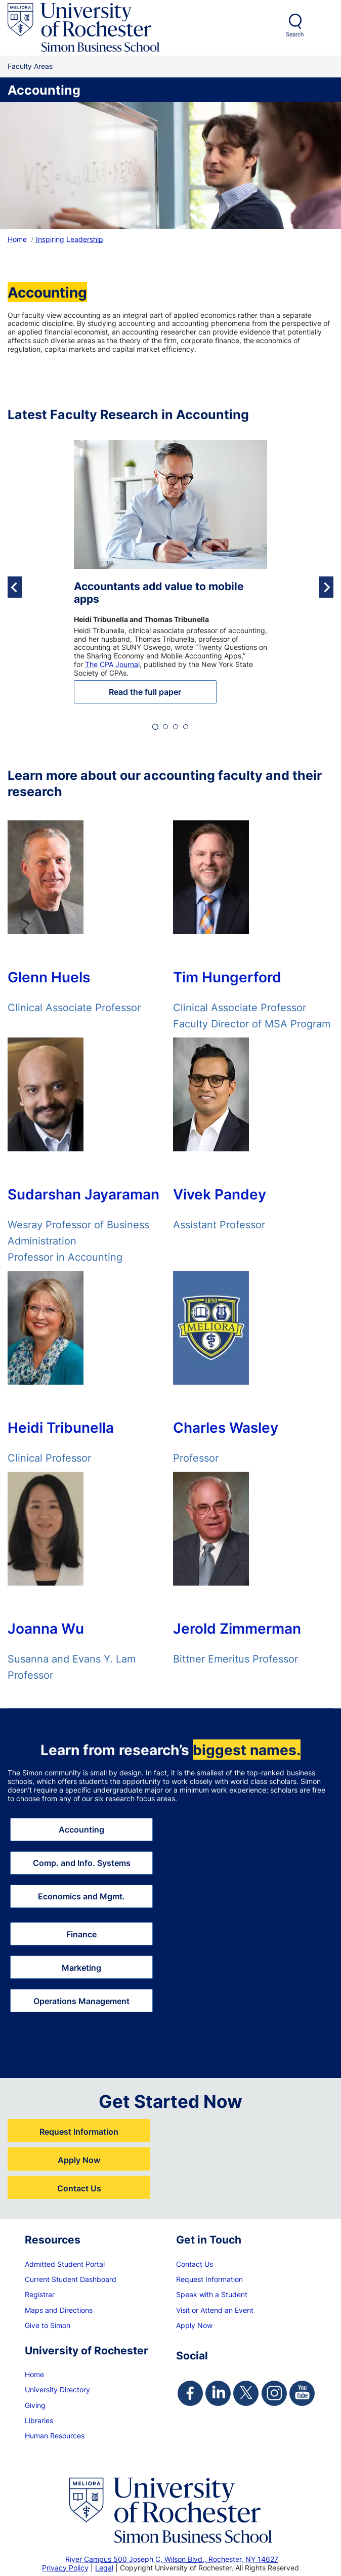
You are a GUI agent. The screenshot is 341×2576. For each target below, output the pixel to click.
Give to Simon (47, 2325)
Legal (104, 2567)
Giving (35, 2405)
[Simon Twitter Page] (246, 2393)
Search (295, 34)
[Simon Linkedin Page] (218, 2393)
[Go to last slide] (15, 587)
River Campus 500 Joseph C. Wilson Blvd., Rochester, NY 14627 (171, 2559)
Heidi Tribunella (61, 1428)
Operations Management (81, 2001)
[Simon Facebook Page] (190, 2393)
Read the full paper (145, 691)
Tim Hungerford (227, 978)
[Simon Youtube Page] (302, 2393)
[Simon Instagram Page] (274, 2393)
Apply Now (79, 2160)
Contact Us (79, 2188)
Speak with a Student (211, 2294)
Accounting (81, 1829)
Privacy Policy (65, 2567)
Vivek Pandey (219, 1195)
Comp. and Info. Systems (82, 1862)
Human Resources (54, 2435)
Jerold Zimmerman (237, 1629)
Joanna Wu (46, 1629)
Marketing (81, 1967)
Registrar (40, 2294)
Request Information (78, 2131)
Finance (81, 1934)
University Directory (57, 2389)
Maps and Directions (59, 2310)
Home (17, 239)
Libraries (39, 2420)
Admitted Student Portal (65, 2264)
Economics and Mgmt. (81, 1896)
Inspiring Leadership (69, 239)
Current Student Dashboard (70, 2279)
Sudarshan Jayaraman (83, 1195)
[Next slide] (326, 587)
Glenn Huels (49, 978)
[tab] (155, 727)
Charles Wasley (225, 1428)
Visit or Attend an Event (214, 2310)
